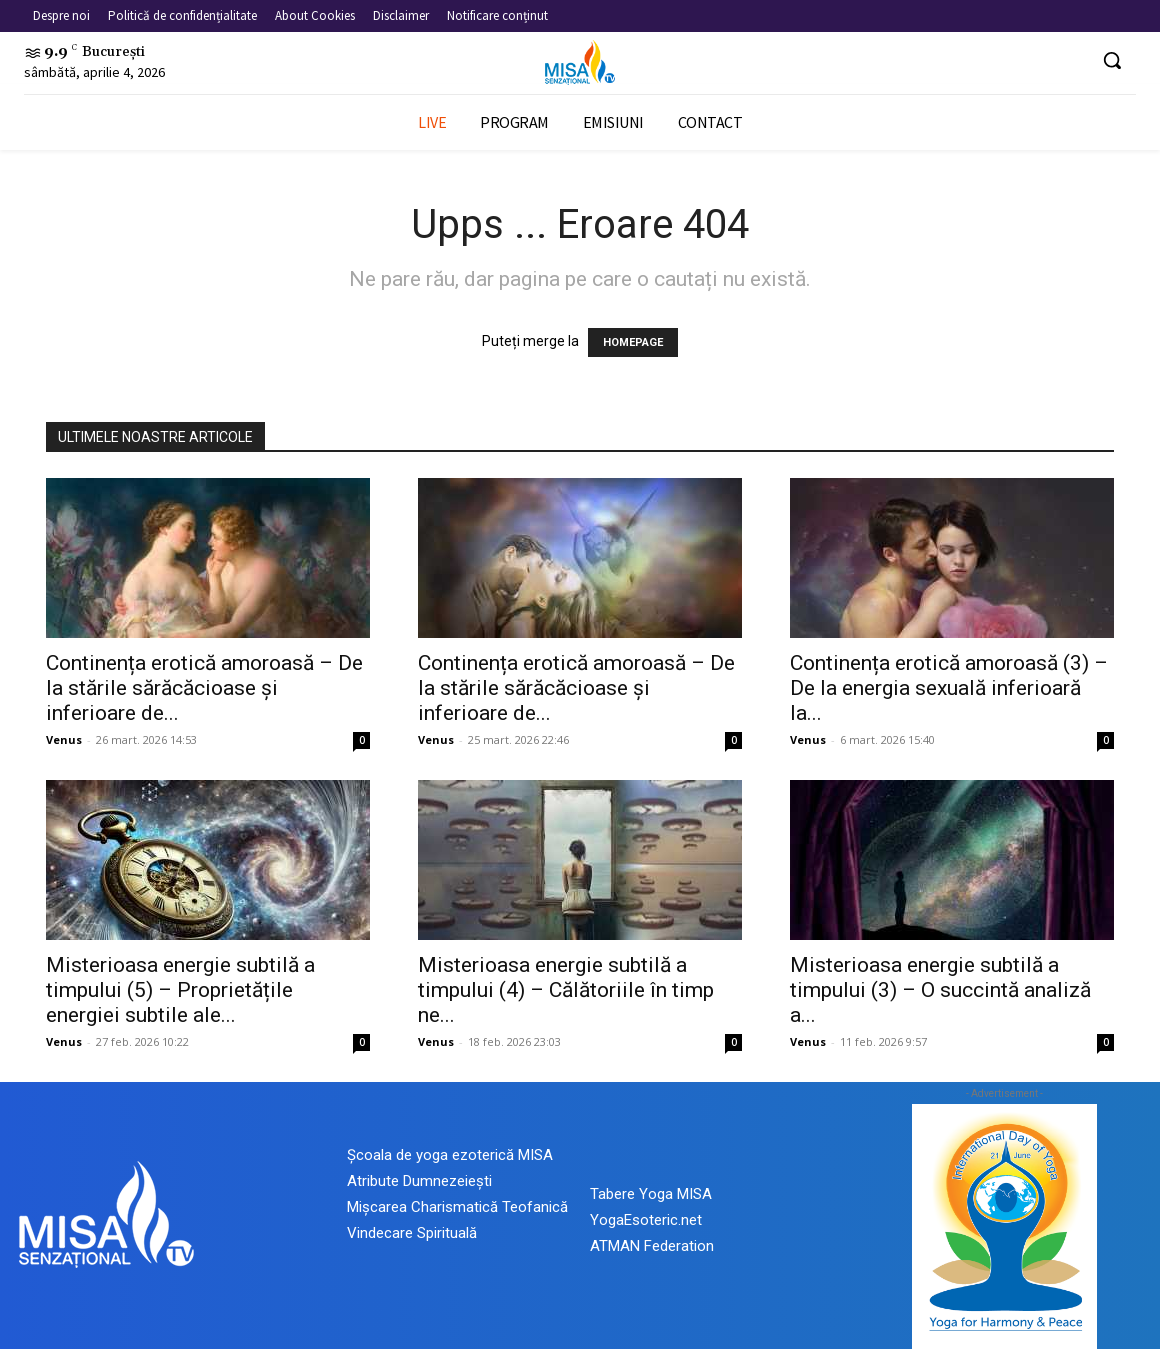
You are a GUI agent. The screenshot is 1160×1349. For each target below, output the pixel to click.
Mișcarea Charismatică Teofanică (457, 1207)
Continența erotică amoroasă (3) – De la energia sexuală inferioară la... (949, 688)
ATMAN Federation (652, 1246)
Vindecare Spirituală (412, 1233)
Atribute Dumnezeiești (419, 1181)
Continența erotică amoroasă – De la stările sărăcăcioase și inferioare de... (204, 688)
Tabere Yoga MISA (651, 1194)
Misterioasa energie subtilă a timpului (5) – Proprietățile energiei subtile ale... (180, 990)
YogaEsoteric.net (646, 1220)
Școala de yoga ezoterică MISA (450, 1155)
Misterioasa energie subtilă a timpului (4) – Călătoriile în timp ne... (566, 990)
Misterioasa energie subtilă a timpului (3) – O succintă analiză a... (940, 990)
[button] (1112, 60)
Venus (64, 739)
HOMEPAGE (633, 342)
